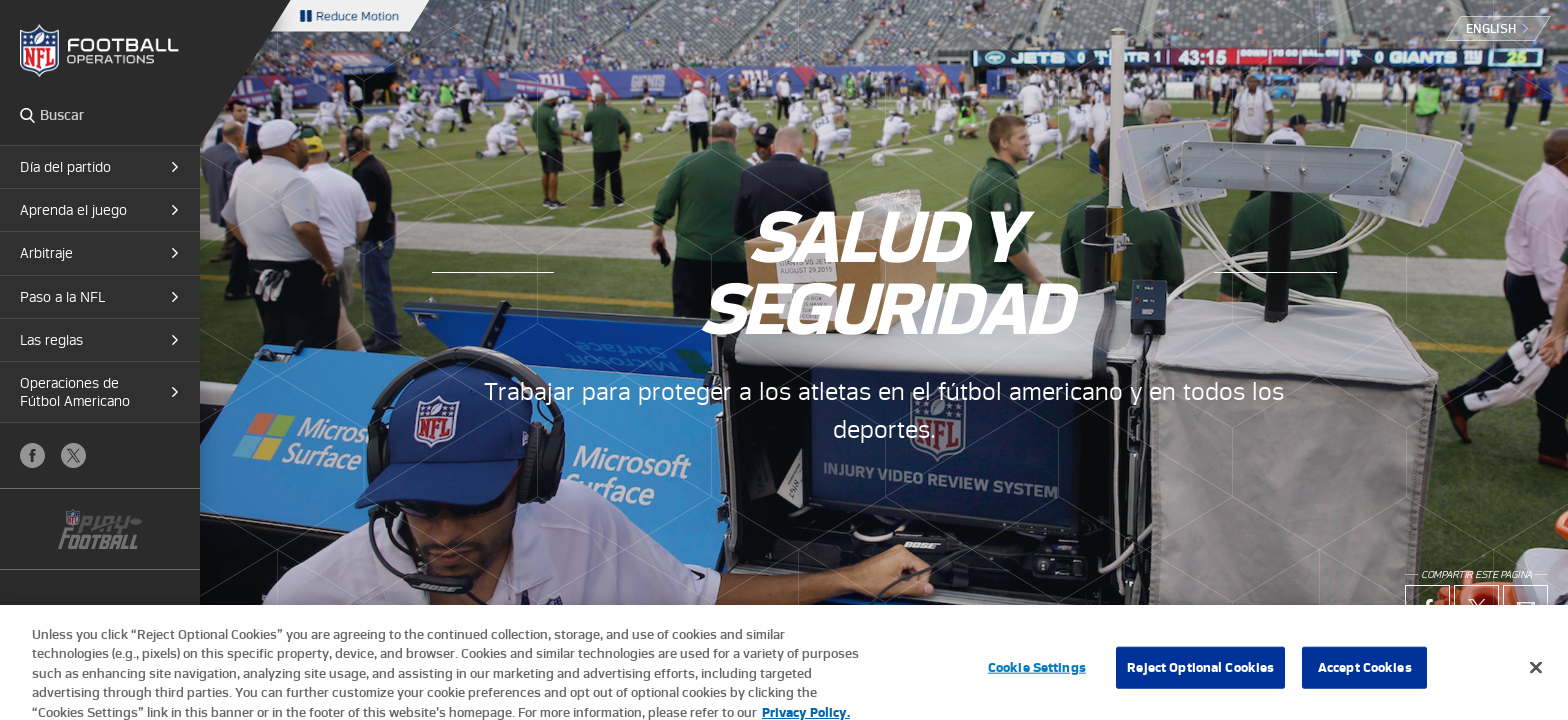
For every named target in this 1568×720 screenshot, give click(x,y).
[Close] (1536, 676)
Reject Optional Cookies (1200, 675)
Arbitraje (46, 253)
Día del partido (65, 167)
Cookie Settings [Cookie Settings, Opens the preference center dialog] (1037, 675)
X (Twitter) (73, 455)
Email (1525, 607)
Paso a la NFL (62, 297)
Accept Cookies (1365, 675)
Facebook (32, 455)
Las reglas (51, 340)
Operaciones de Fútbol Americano (75, 392)
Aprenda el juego (73, 210)
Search (27, 115)
